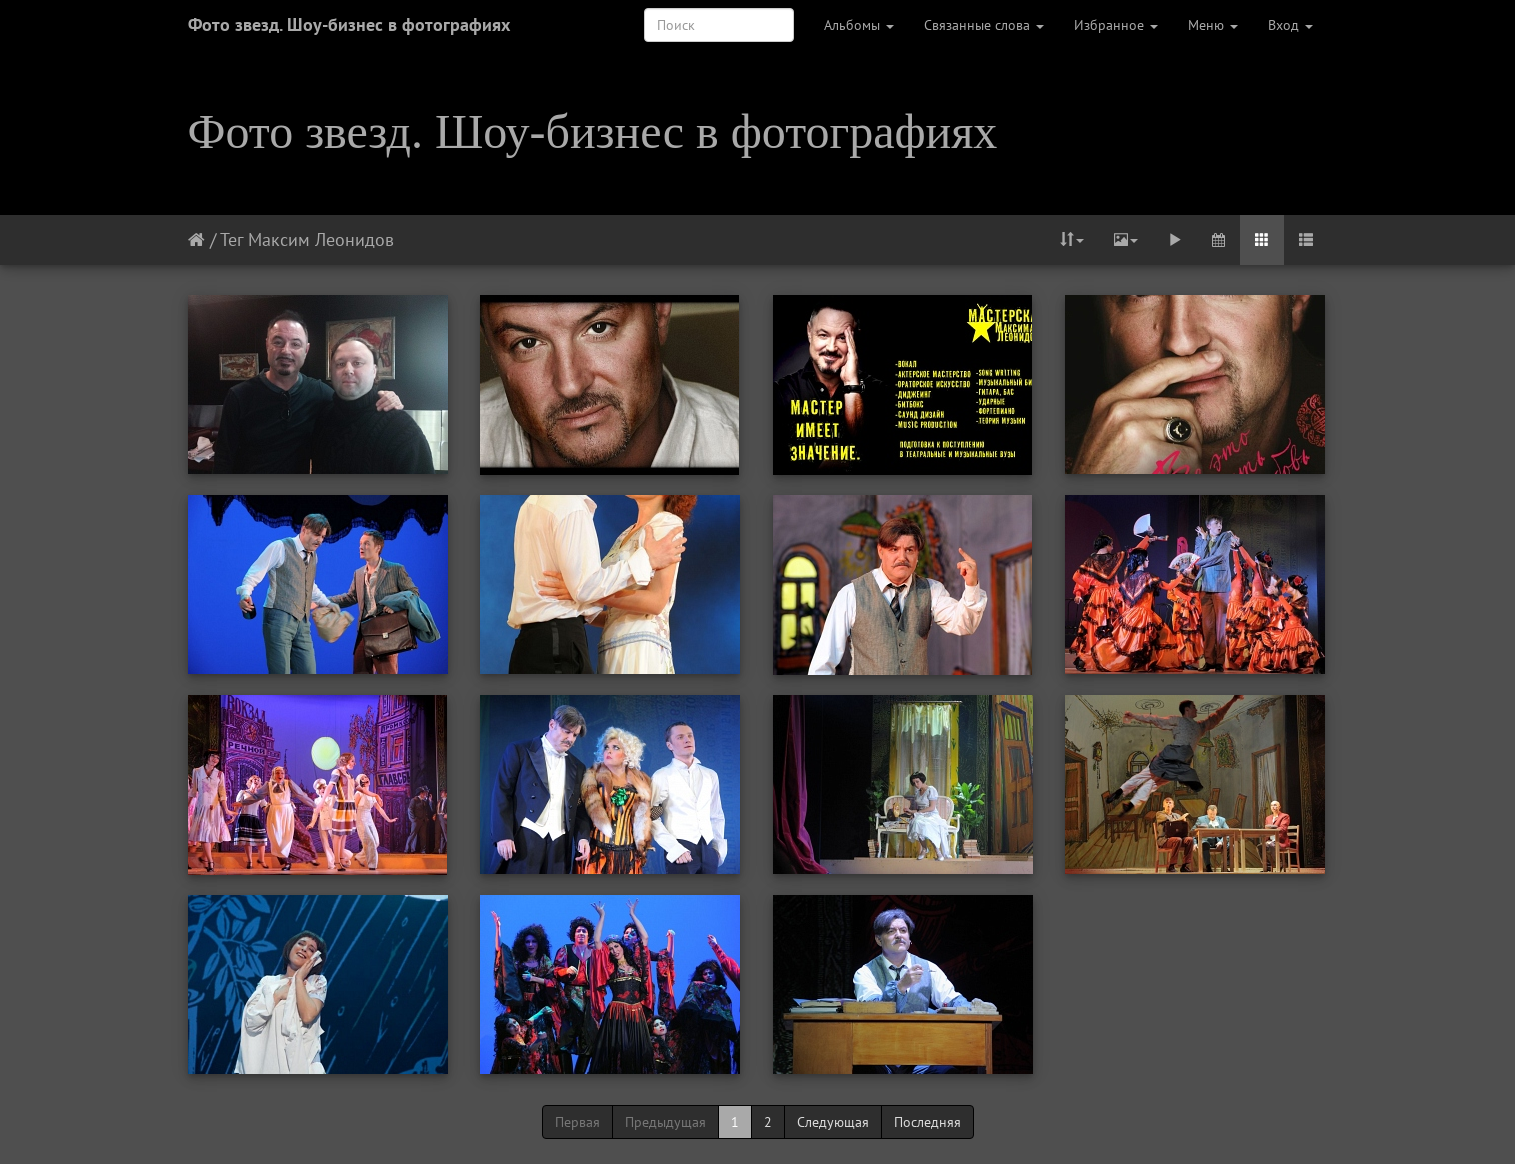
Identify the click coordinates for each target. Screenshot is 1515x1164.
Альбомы (859, 25)
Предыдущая (665, 1122)
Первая (577, 1122)
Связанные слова (984, 25)
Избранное (1116, 25)
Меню (1213, 25)
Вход (1290, 25)
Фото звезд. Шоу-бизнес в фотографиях (349, 24)
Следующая (833, 1122)
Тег (231, 239)
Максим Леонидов (321, 239)
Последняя (927, 1122)
